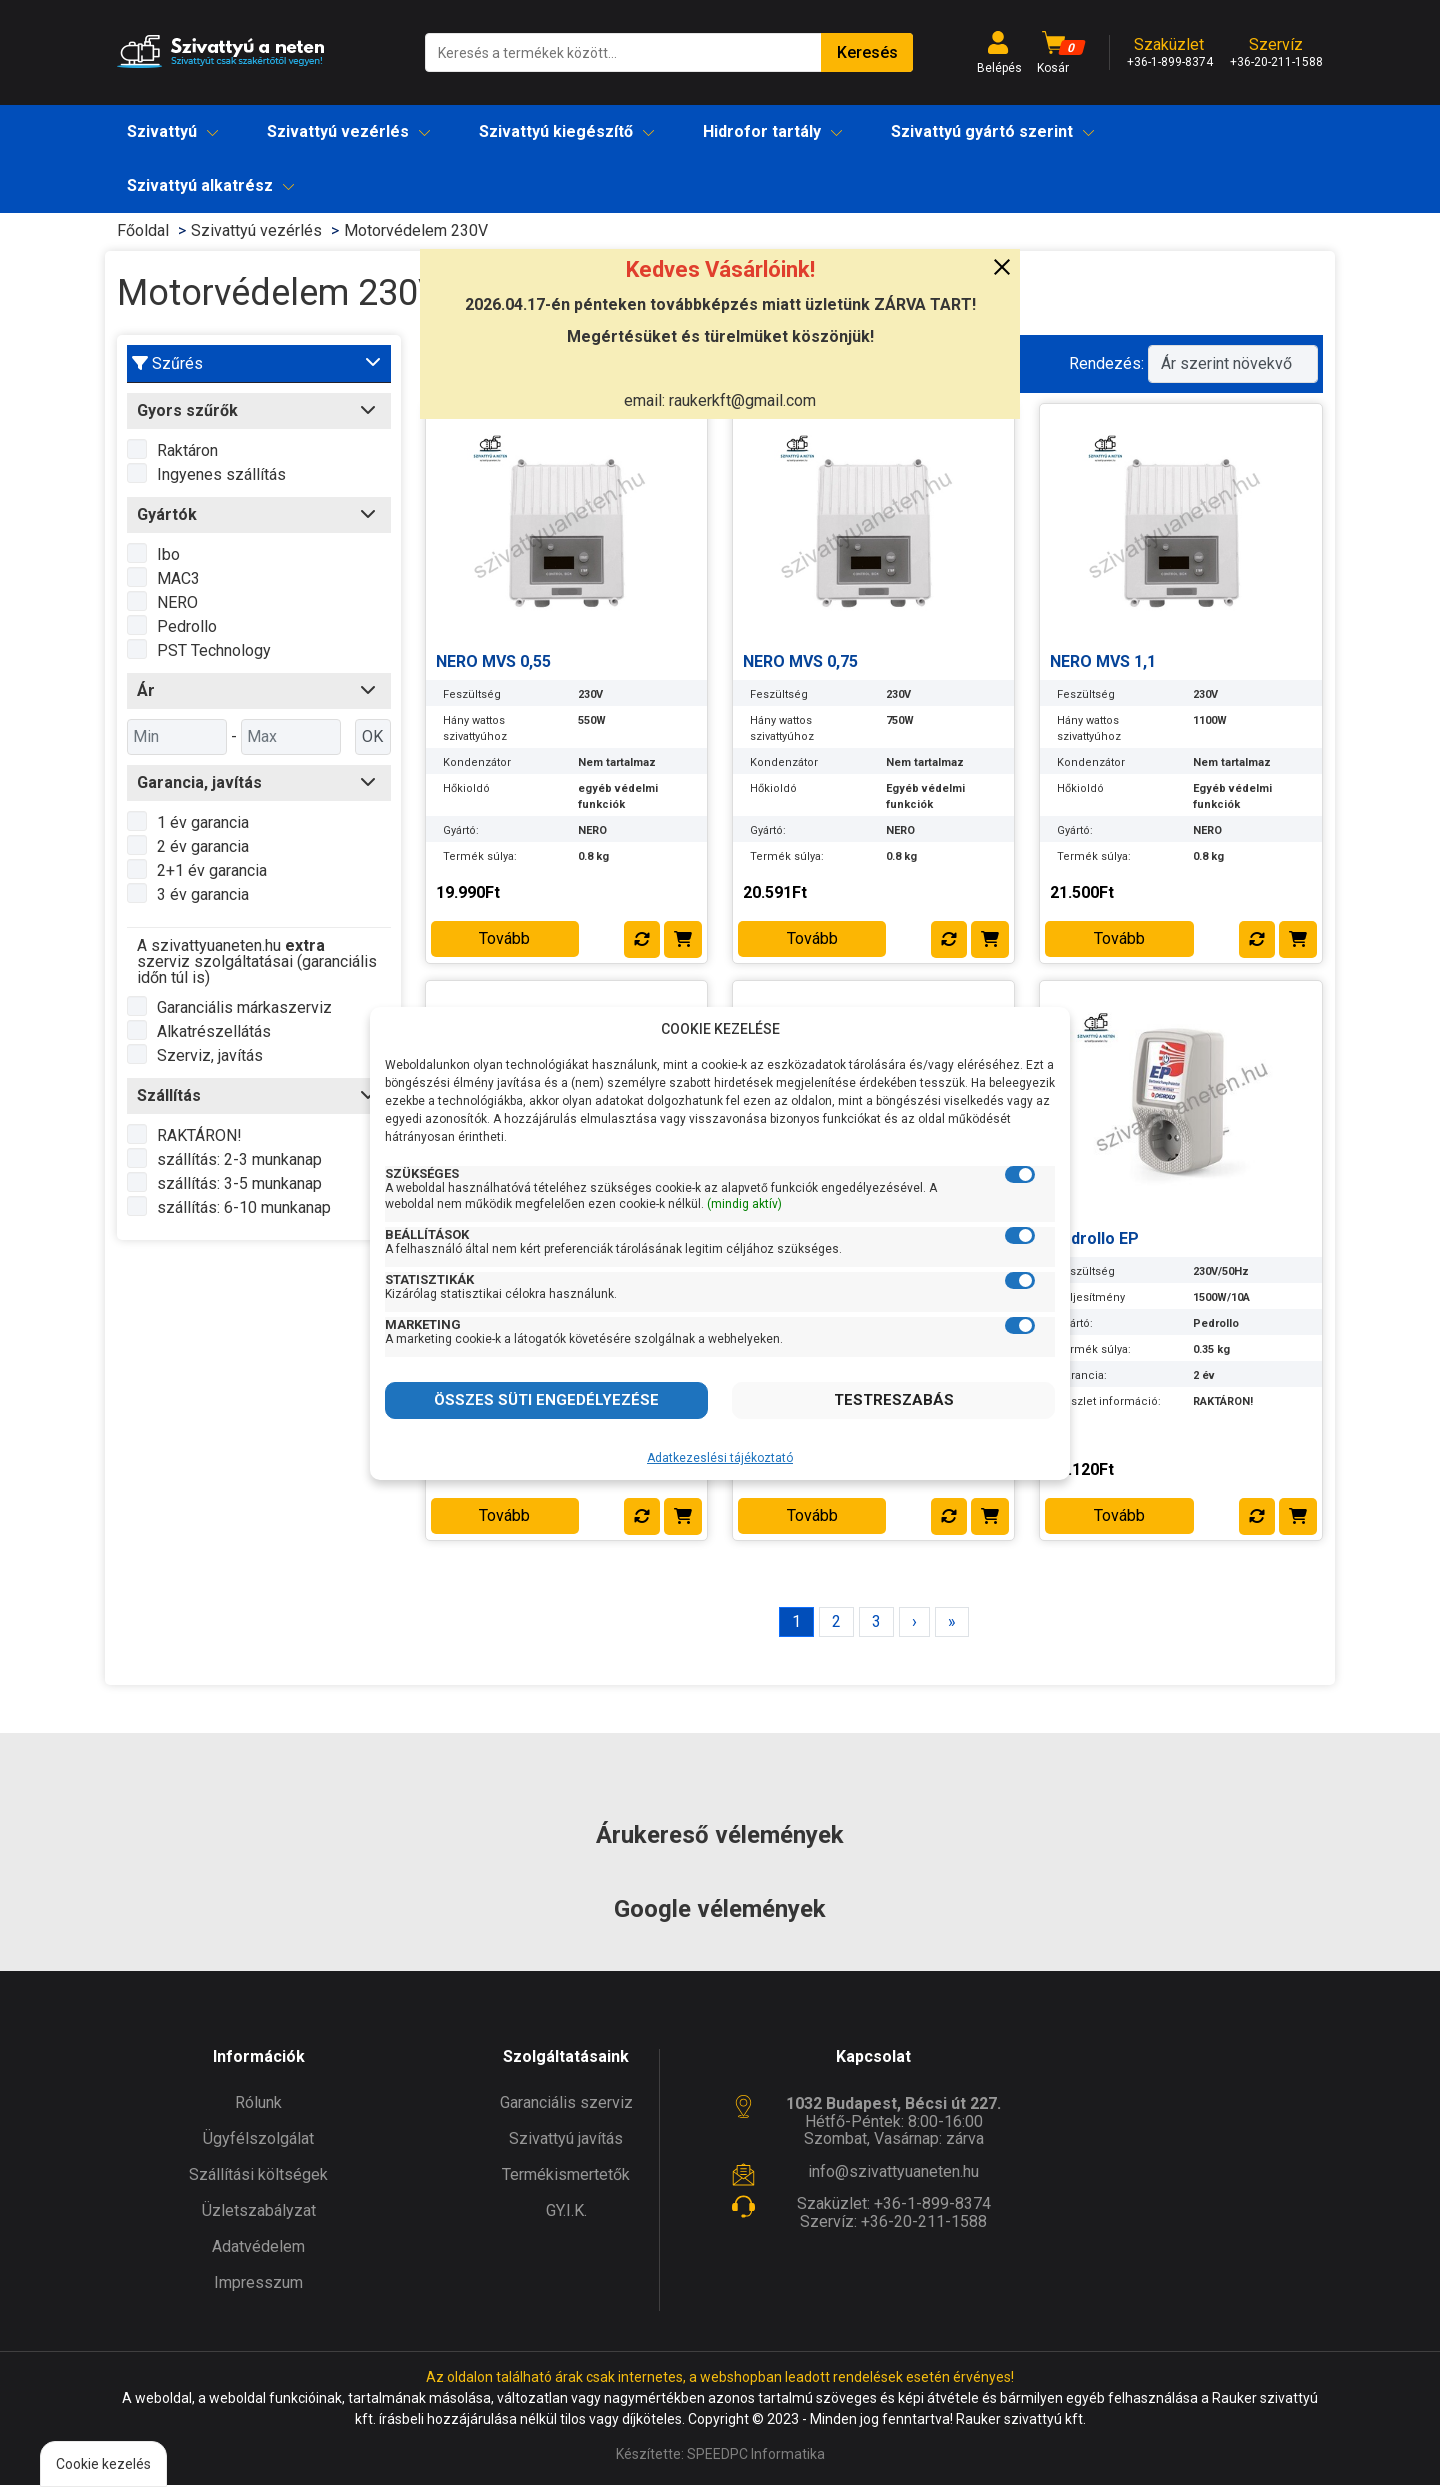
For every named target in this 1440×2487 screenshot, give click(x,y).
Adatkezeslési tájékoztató (720, 1458)
